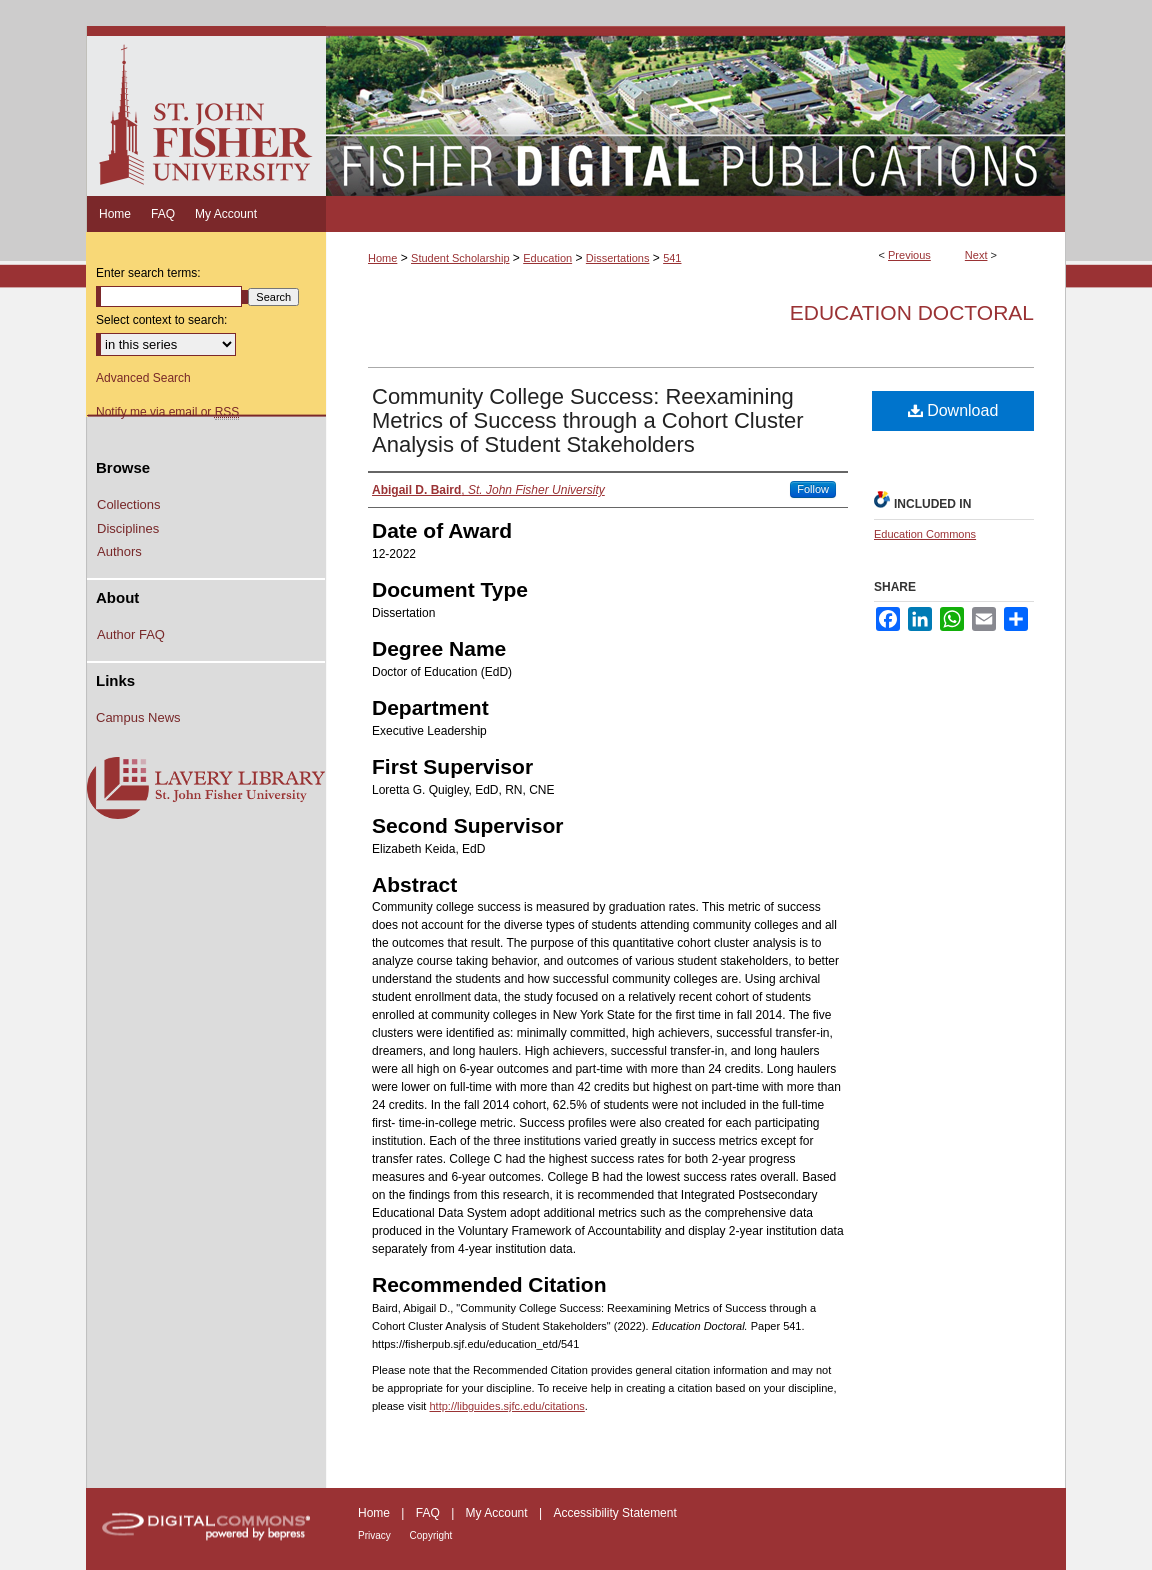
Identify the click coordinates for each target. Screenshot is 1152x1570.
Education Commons (925, 534)
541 (672, 258)
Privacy (376, 1535)
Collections (129, 504)
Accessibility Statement (614, 1513)
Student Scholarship (460, 258)
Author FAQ (131, 634)
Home (382, 258)
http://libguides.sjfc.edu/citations (506, 1406)
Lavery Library (206, 789)
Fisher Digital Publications (695, 111)
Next (976, 255)
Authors (119, 551)
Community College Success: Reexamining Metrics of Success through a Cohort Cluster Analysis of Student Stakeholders (588, 420)
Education (547, 258)
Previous (909, 255)
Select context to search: (161, 320)
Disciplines (128, 528)
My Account (498, 1513)
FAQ (429, 1513)
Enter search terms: (148, 273)
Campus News (138, 717)
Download (953, 410)
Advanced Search (143, 378)
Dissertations (618, 258)
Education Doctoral (912, 312)
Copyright (431, 1535)
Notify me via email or (167, 412)
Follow (813, 489)
